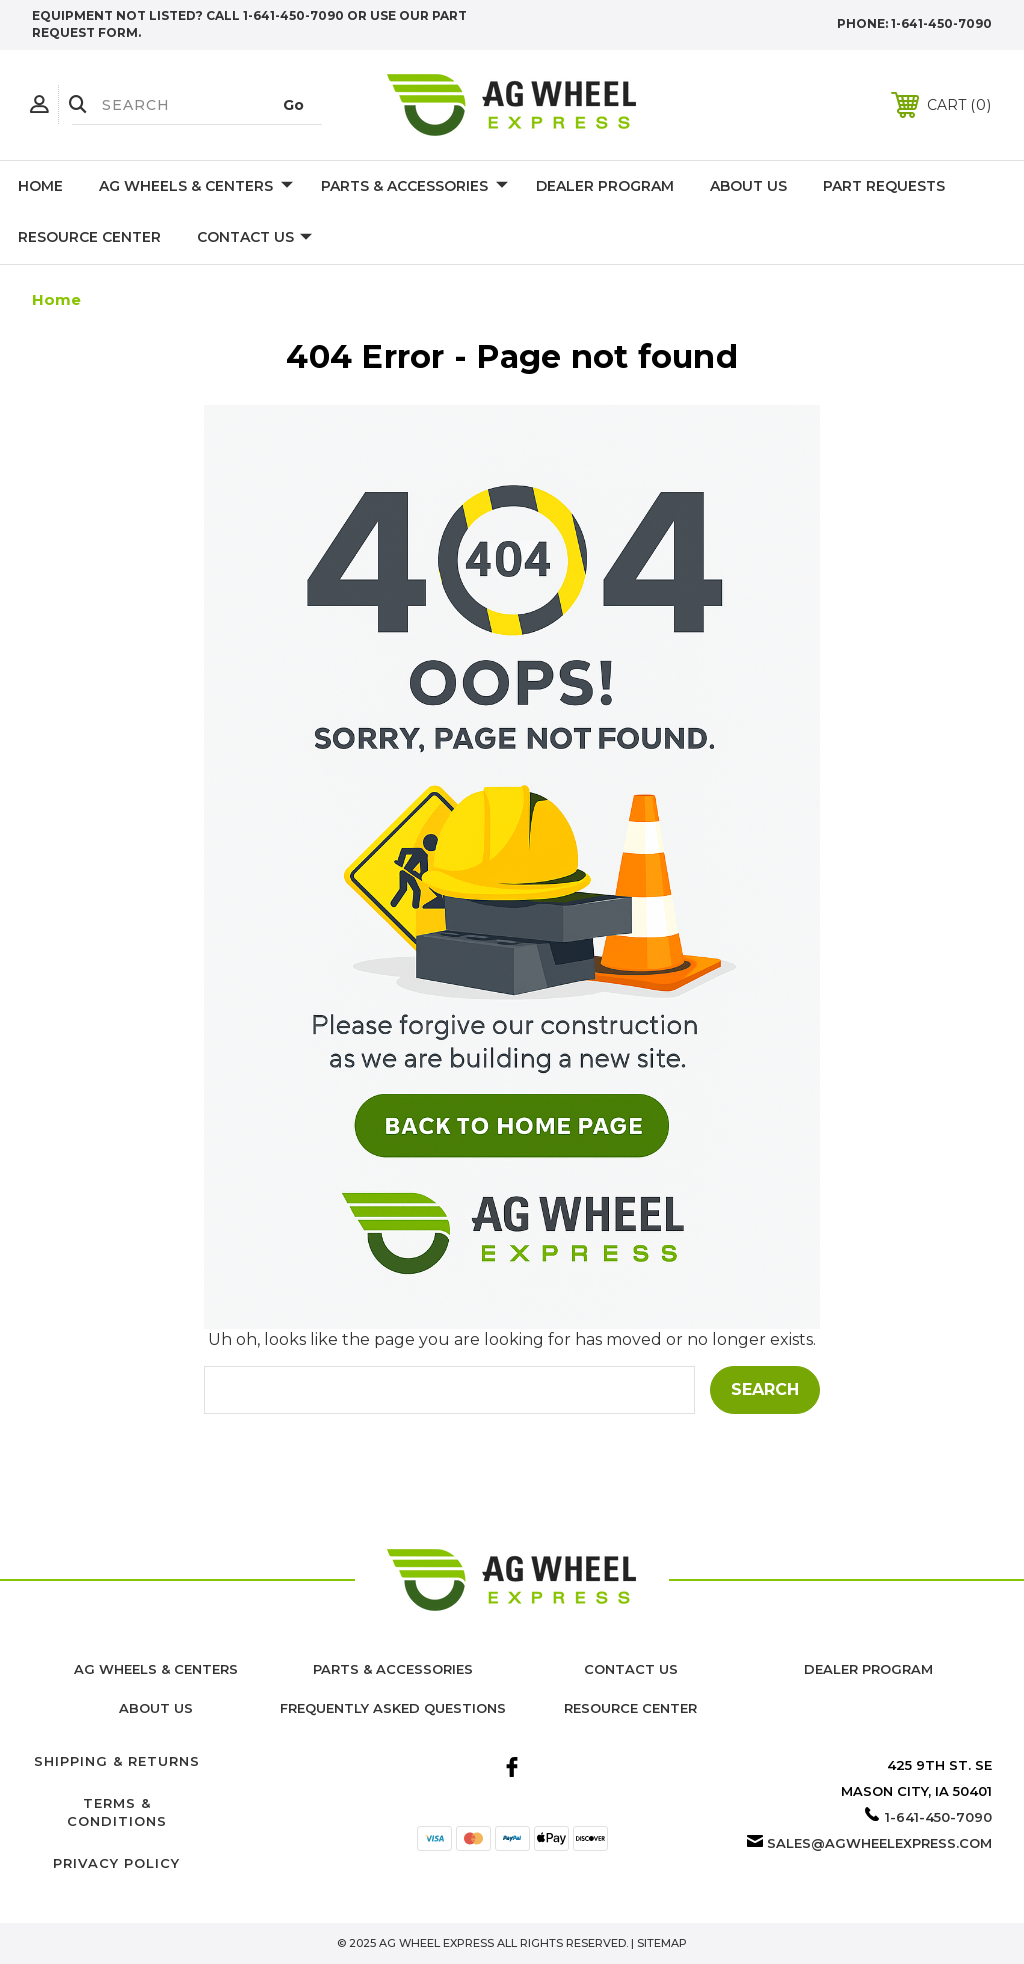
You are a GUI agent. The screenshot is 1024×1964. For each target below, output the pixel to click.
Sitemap (662, 1943)
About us (156, 1708)
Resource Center (89, 237)
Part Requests (884, 186)
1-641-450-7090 (941, 23)
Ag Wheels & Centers (196, 187)
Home (40, 186)
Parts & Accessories (414, 187)
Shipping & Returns (117, 1761)
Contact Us (254, 238)
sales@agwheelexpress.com (879, 1843)
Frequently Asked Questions (393, 1708)
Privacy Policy (116, 1863)
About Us (748, 186)
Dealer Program (605, 186)
